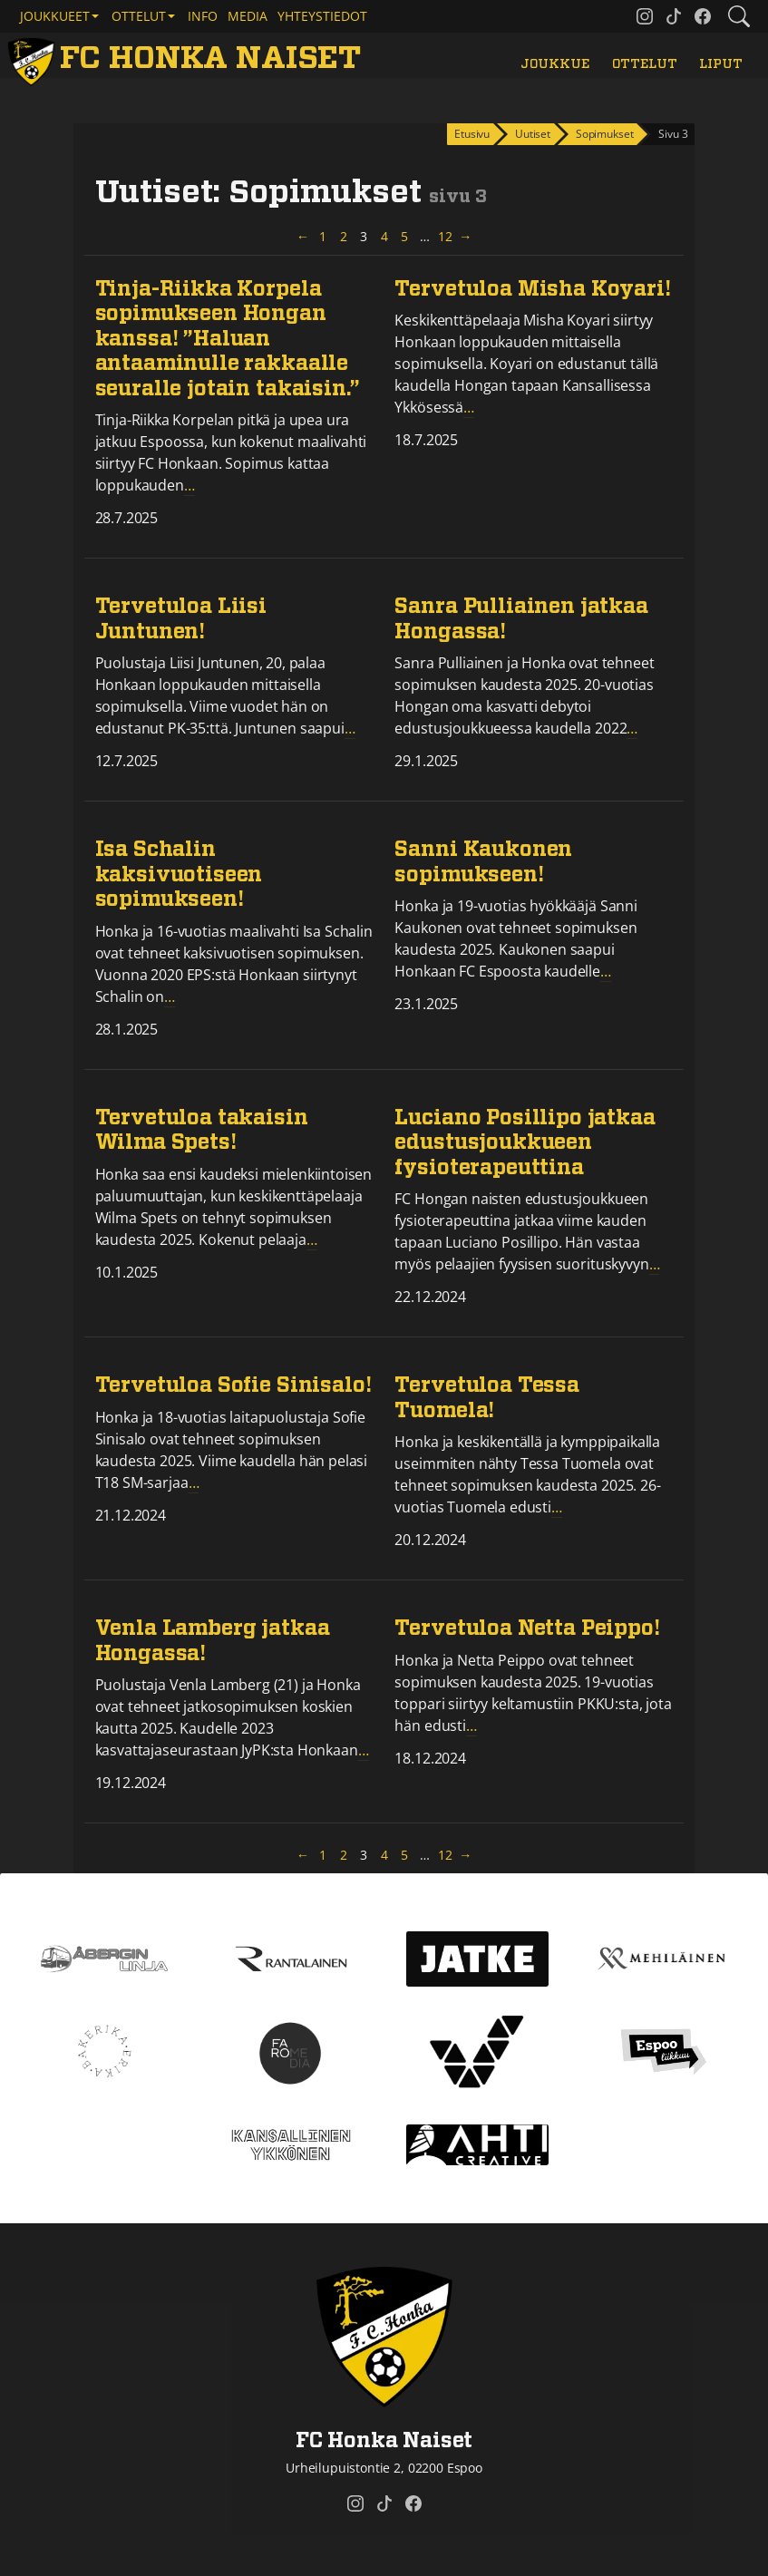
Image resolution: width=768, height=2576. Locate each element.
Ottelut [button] (139, 15)
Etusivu (472, 133)
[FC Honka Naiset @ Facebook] (702, 16)
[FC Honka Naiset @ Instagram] (644, 16)
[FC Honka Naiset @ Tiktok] (673, 16)
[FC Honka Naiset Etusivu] (188, 59)
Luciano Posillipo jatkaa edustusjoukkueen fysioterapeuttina (524, 1143)
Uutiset (532, 133)
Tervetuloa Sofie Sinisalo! (233, 1385)
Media (247, 15)
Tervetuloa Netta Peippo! (526, 1629)
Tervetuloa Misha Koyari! (532, 289)
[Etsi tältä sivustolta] (738, 16)
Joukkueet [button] (55, 15)
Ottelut (644, 64)
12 (446, 236)
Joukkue (554, 64)
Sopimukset (604, 133)
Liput (720, 64)
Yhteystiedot (322, 15)
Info (203, 15)
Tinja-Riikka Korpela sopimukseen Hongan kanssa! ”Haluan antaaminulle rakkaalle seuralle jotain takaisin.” (227, 339)
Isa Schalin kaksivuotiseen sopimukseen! (179, 875)
